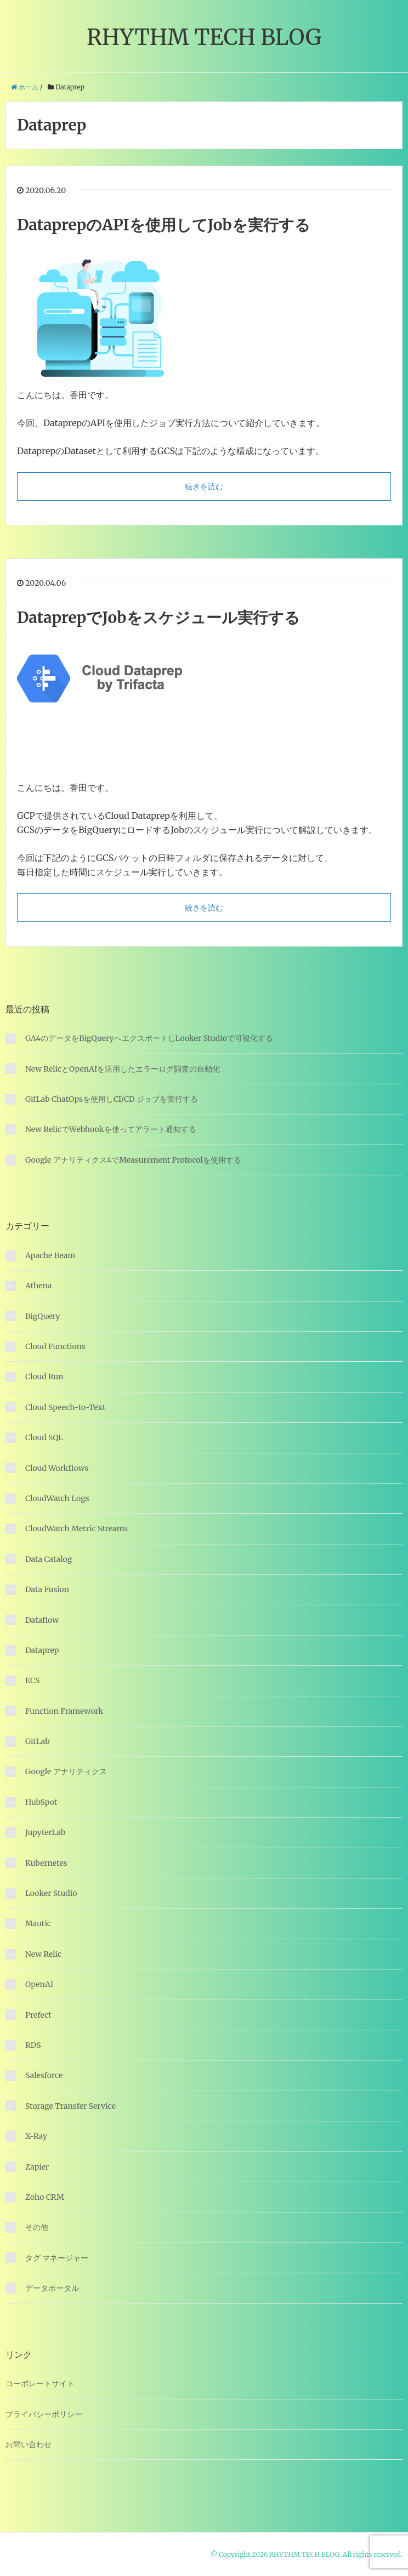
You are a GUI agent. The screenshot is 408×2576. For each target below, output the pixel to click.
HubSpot (41, 1802)
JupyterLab (45, 1832)
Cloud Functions (55, 1346)
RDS (33, 2045)
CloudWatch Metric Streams (76, 1528)
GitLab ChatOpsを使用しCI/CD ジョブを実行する (111, 1099)
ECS (32, 1680)
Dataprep (42, 1650)
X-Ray (36, 2136)
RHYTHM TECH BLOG (204, 37)
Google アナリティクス (66, 1771)
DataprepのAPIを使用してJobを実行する (163, 225)
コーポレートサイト (40, 2383)
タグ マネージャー (56, 2258)
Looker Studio (51, 1893)
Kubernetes (46, 1863)
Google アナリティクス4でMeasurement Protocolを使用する (133, 1160)
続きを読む (204, 486)
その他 (36, 2227)
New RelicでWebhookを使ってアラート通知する (110, 1129)
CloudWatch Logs (57, 1498)
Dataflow (42, 1620)
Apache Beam (50, 1255)
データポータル (52, 2288)
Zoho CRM (44, 2197)
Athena (38, 1285)
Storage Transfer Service (70, 2106)
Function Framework (64, 1711)
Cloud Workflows (56, 1468)
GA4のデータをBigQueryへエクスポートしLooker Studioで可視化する (149, 1038)
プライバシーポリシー (43, 2414)
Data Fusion (47, 1589)
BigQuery (42, 1316)
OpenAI (39, 1984)
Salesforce (44, 2075)
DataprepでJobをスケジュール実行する (158, 617)
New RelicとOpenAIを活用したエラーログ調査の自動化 (122, 1069)
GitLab (37, 1741)
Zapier (37, 2167)
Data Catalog (48, 1559)
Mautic (38, 1923)
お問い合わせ (28, 2444)
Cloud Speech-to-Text (65, 1407)
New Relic (43, 1954)
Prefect (38, 2015)
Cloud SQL (44, 1437)
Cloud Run (44, 1377)
